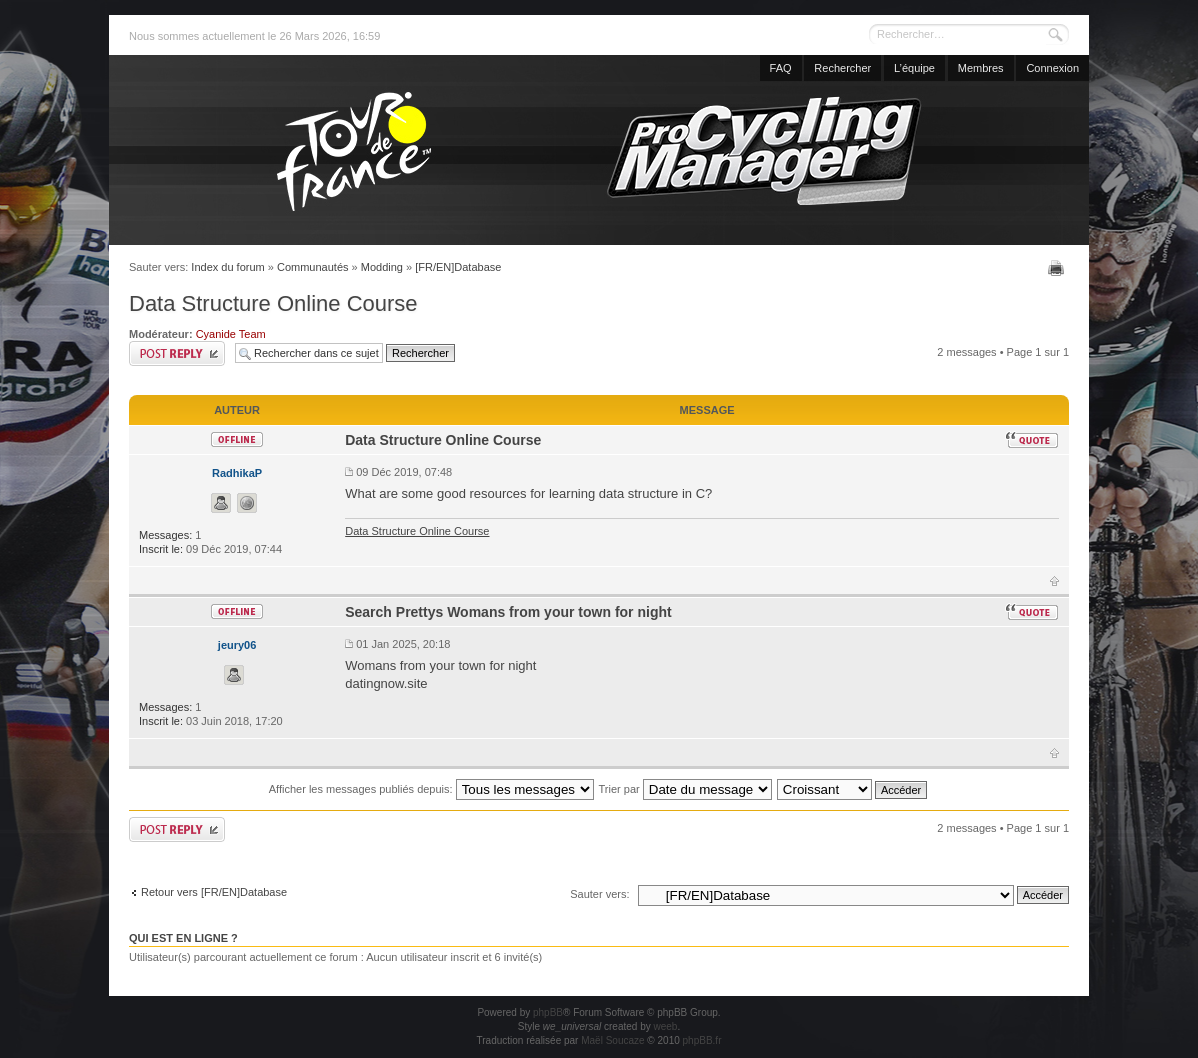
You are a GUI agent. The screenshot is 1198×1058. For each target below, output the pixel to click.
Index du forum (227, 267)
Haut (1054, 581)
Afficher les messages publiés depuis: (431, 789)
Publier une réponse (177, 353)
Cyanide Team (231, 334)
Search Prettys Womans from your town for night (508, 612)
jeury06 (237, 645)
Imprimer (1058, 268)
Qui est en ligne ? (183, 938)
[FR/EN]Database (458, 267)
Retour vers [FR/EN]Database (214, 892)
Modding (382, 267)
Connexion (1052, 68)
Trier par (685, 789)
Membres (981, 68)
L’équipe (914, 68)
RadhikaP (237, 473)
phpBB (548, 1012)
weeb (665, 1026)
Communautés (313, 267)
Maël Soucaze (612, 1040)
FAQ (781, 68)
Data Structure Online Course (273, 303)
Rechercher (842, 68)
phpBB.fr (702, 1040)
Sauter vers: (599, 894)
